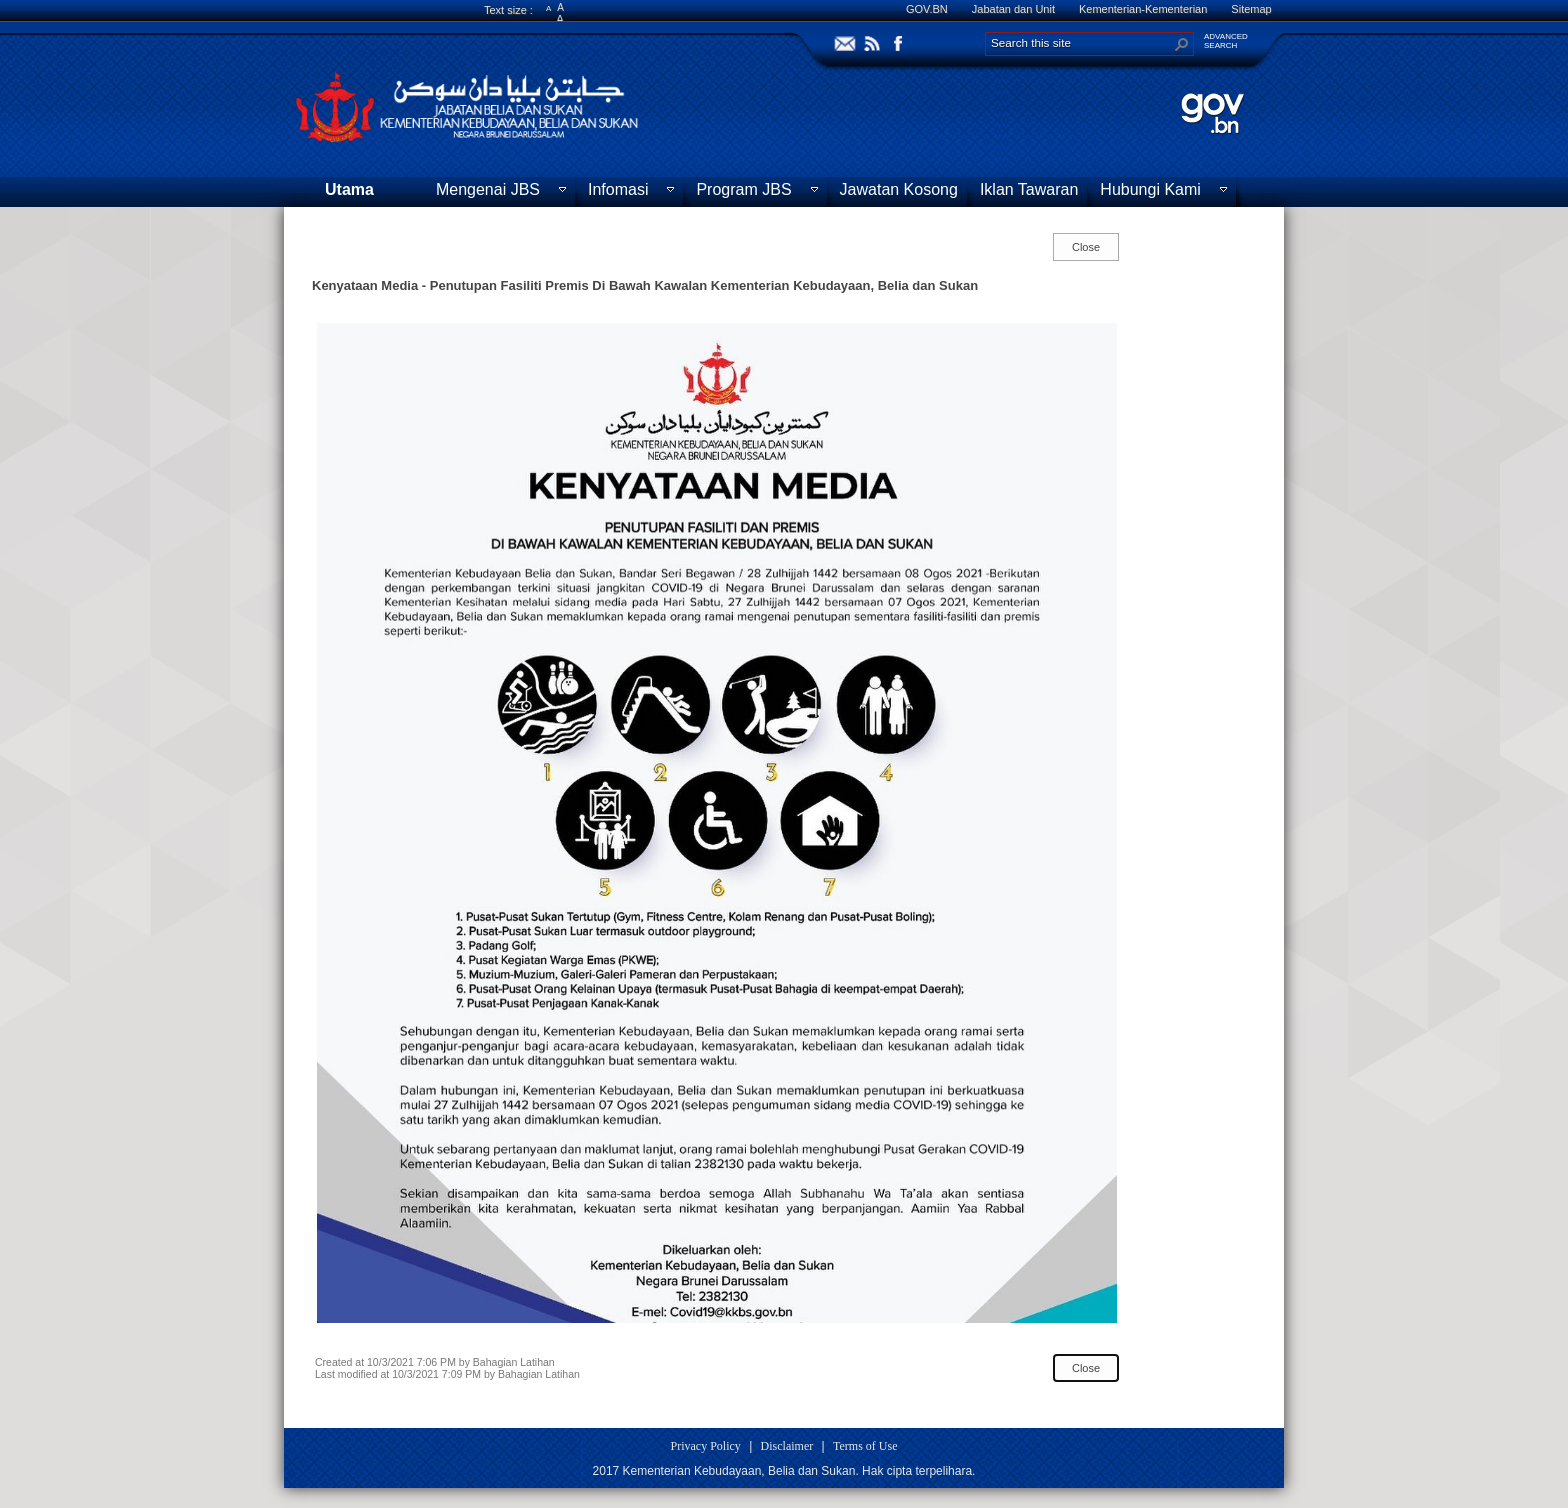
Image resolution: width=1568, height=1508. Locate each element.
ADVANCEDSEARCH (1226, 41)
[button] (1182, 44)
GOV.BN (927, 9)
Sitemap (1251, 9)
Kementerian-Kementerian (1143, 9)
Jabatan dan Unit (1013, 9)
